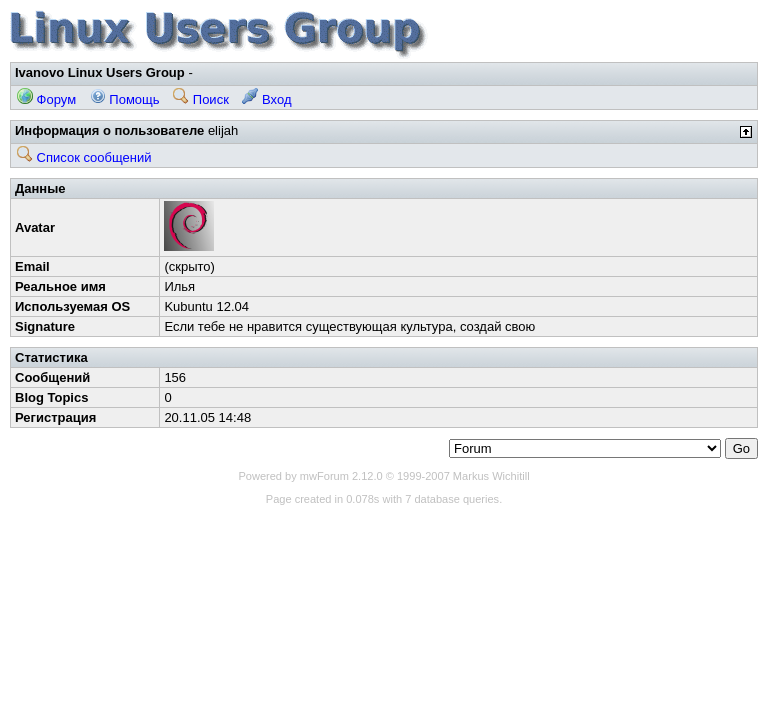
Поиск (201, 99)
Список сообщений (84, 157)
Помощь (125, 99)
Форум (46, 99)
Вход (266, 99)
